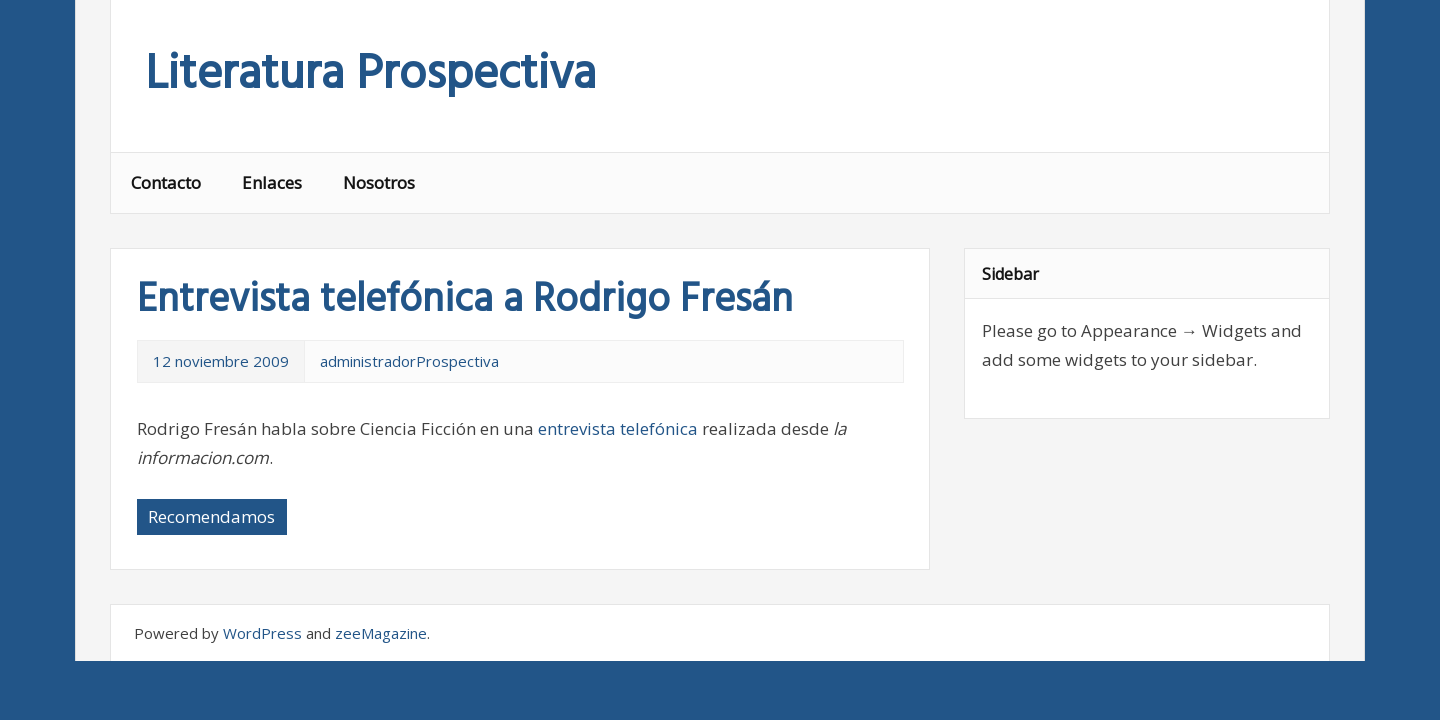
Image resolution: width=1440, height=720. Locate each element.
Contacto (166, 182)
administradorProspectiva (409, 361)
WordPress (262, 633)
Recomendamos (211, 516)
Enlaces (272, 182)
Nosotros (379, 182)
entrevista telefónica (618, 428)
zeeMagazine (381, 633)
